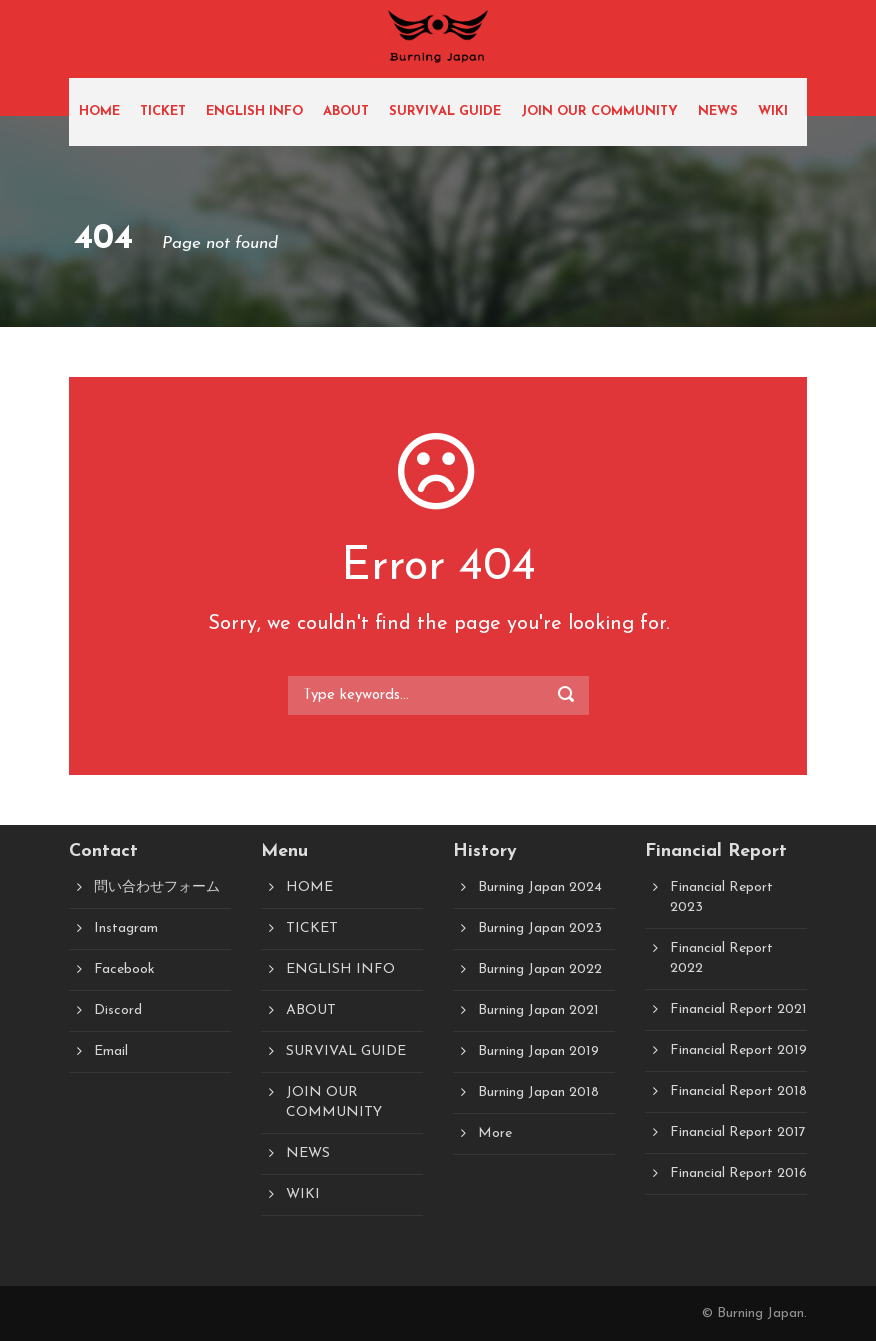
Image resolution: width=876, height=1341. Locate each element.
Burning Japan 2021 (538, 1010)
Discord (118, 1010)
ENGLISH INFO (254, 111)
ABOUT (346, 111)
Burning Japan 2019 (538, 1051)
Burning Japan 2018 (538, 1092)
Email (111, 1051)
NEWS (718, 111)
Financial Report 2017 (738, 1132)
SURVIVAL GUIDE (445, 111)
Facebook (124, 969)
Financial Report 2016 (738, 1173)
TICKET (163, 111)
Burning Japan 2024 (540, 887)
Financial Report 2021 (738, 1009)
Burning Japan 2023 (540, 928)
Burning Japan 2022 (540, 969)
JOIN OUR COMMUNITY (599, 111)
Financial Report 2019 (738, 1050)
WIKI (773, 111)
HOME (99, 111)
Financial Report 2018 (738, 1091)
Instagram (126, 928)
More (495, 1133)
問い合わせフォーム (157, 887)
